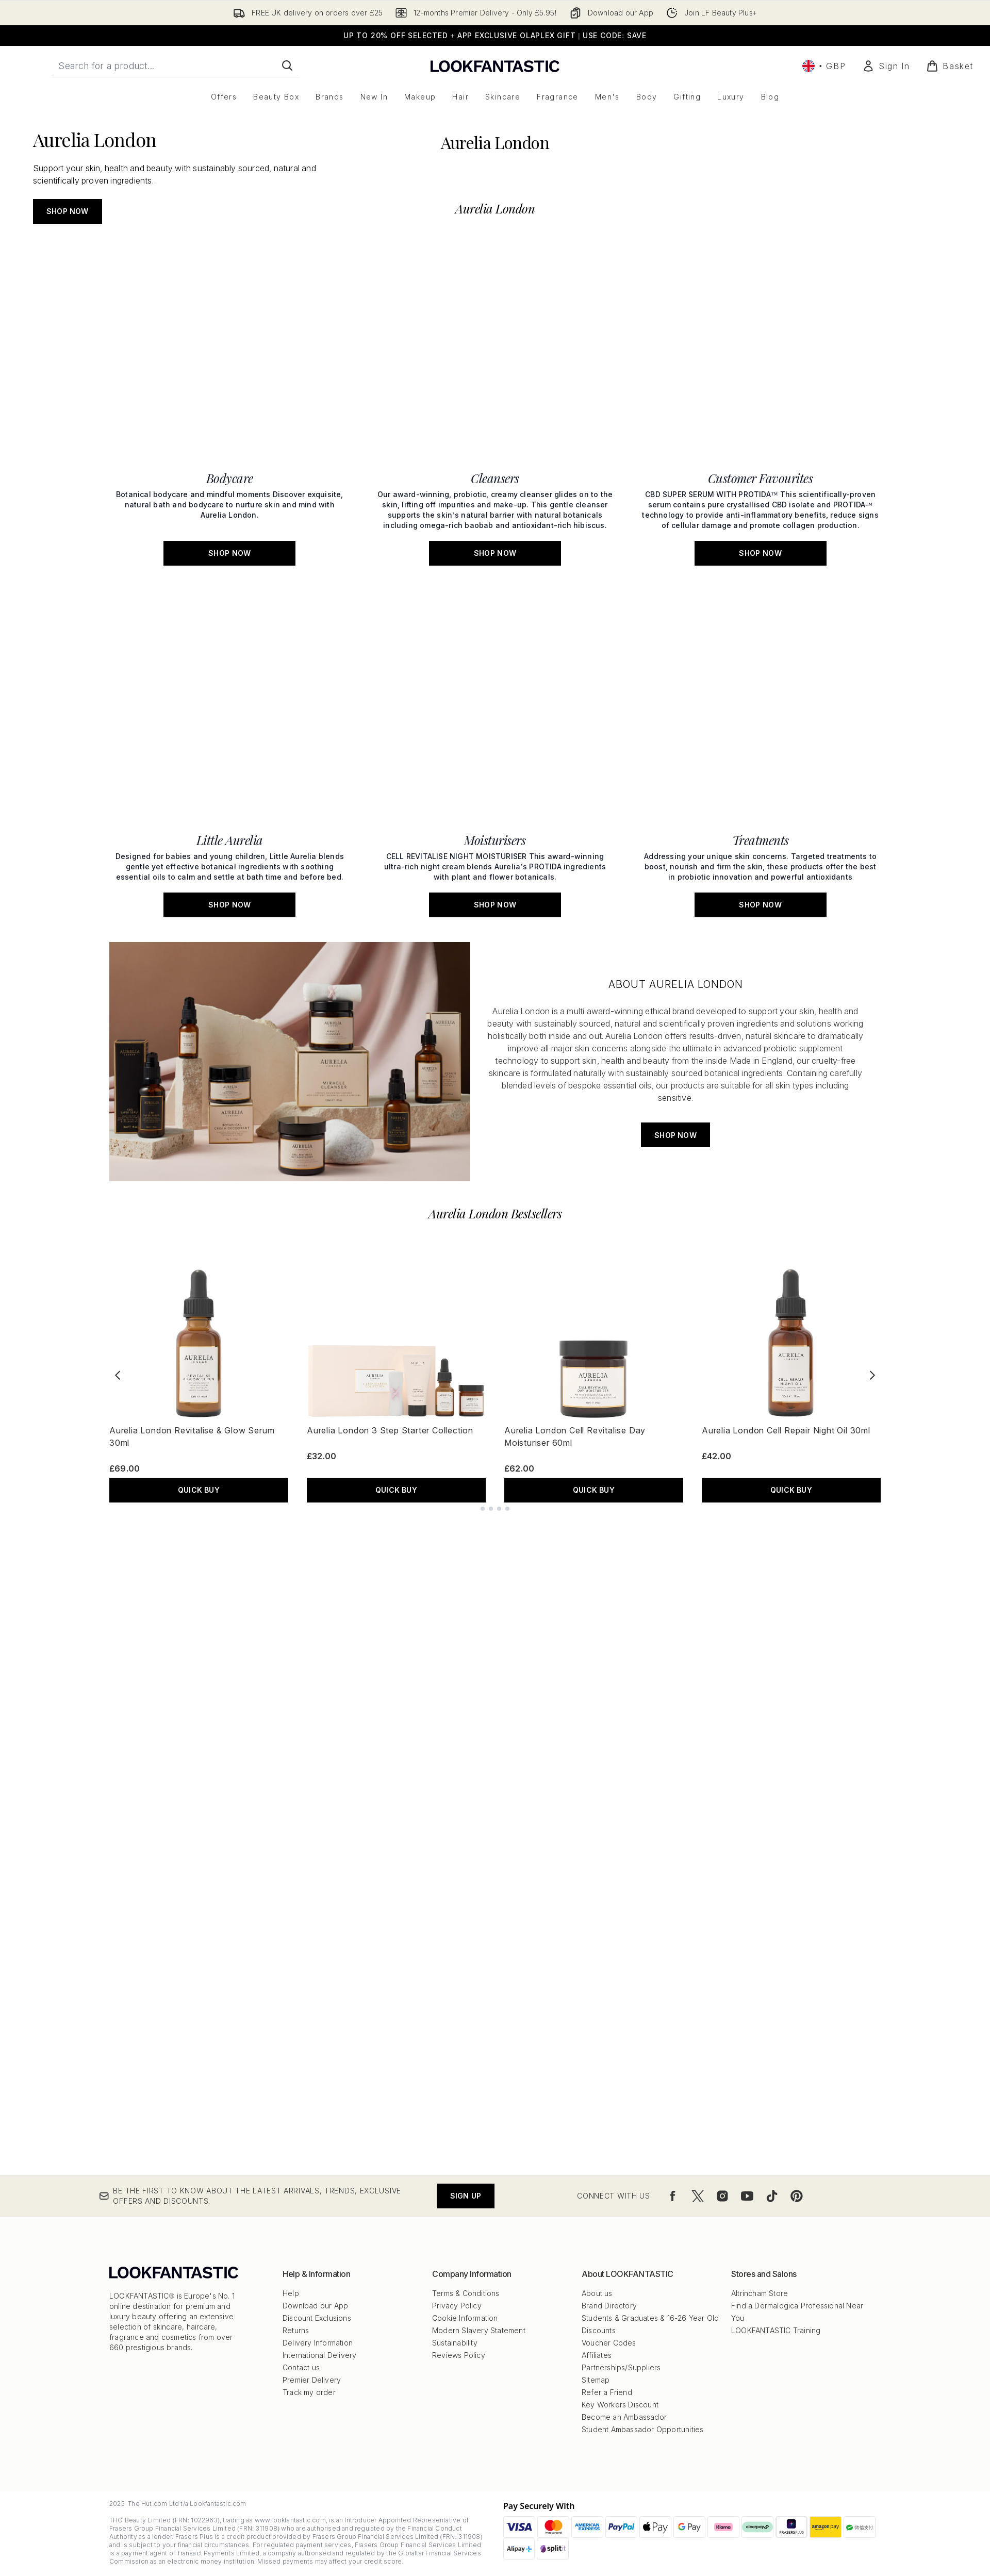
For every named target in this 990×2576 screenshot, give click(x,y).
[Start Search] (287, 65)
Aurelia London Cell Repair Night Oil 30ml (786, 1318)
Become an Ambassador (624, 2417)
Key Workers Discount (620, 2404)
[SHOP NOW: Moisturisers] (495, 760)
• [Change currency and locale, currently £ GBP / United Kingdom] (824, 66)
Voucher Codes (609, 2342)
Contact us (301, 2367)
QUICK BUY (199, 1377)
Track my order (309, 2392)
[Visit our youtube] (747, 2196)
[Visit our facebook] (673, 2196)
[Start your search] (176, 65)
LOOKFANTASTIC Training (775, 2330)
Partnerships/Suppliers (621, 2367)
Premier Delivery (312, 2379)
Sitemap (595, 2379)
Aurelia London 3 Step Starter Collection (390, 1318)
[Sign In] (886, 66)
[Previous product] (117, 1263)
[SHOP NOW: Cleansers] (495, 639)
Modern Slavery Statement (478, 2330)
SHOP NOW (67, 391)
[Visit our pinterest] (796, 2196)
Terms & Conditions (466, 2293)
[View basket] (950, 66)
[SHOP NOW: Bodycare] (229, 639)
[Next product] (872, 1263)
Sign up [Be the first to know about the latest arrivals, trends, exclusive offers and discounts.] (465, 2195)
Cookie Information (465, 2318)
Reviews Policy (458, 2355)
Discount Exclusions (317, 2318)
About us (597, 2293)
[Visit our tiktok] (772, 2196)
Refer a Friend (607, 2392)
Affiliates (597, 2355)
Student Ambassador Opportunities (642, 2429)
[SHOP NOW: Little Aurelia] (229, 760)
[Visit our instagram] (722, 2196)
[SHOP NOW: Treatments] (760, 760)
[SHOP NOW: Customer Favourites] (760, 639)
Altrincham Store (759, 2293)
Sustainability (454, 2342)
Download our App (315, 2305)
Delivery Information (318, 2342)
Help (291, 2293)
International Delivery (319, 2355)
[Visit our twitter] (697, 2196)
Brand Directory (609, 2305)
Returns (296, 2330)
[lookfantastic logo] (495, 65)
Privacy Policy (457, 2305)
